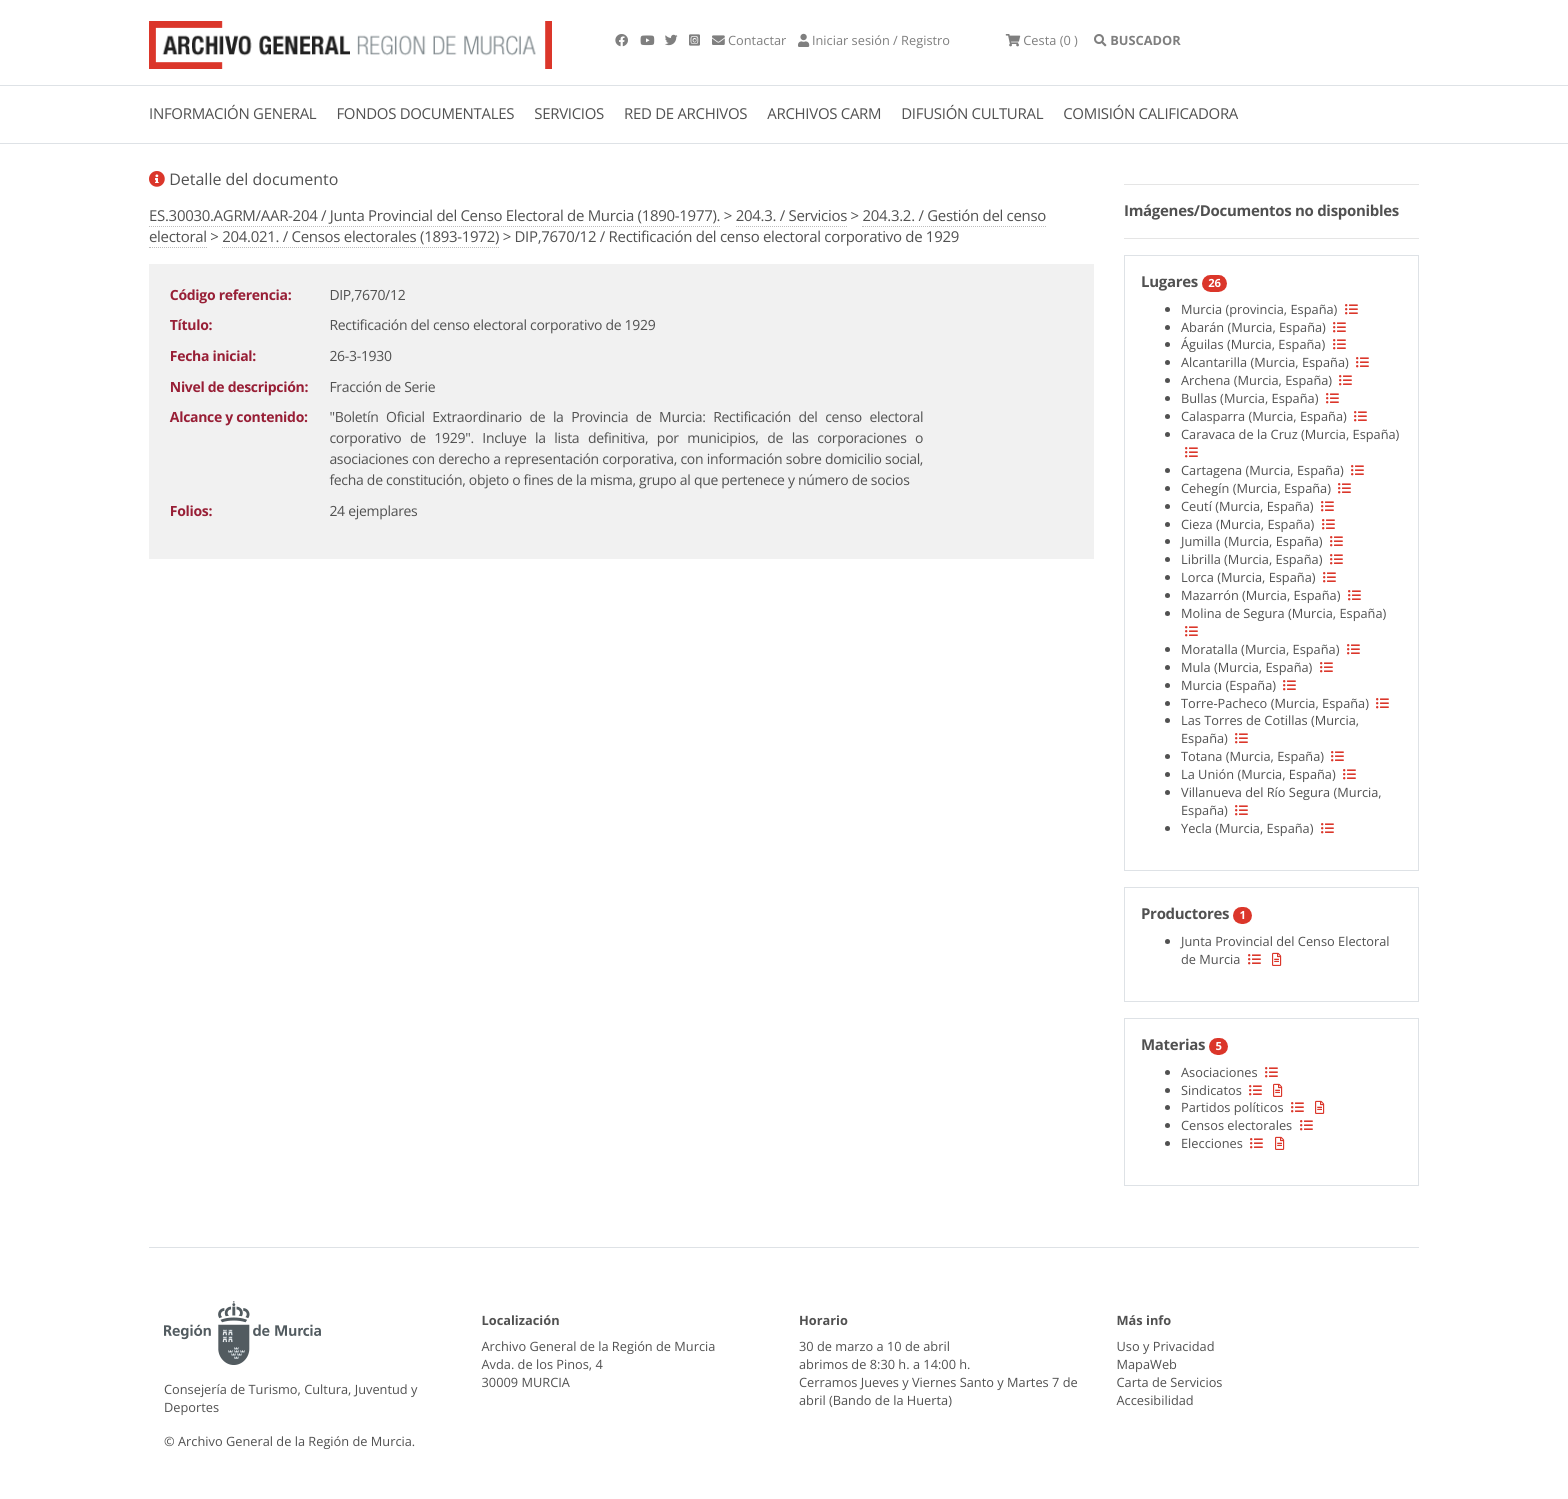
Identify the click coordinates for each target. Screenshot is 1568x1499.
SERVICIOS (569, 114)
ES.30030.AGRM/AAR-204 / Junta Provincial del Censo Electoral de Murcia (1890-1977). (434, 216)
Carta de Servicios (1170, 1382)
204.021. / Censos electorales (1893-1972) (360, 237)
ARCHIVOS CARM (824, 114)
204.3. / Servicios (791, 216)
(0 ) (1042, 40)
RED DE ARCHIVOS (685, 114)
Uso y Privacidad (1166, 1346)
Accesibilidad (1155, 1400)
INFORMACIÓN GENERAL (232, 114)
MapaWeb (1147, 1364)
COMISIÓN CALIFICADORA (1150, 114)
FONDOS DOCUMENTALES (425, 114)
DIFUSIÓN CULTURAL (972, 114)
